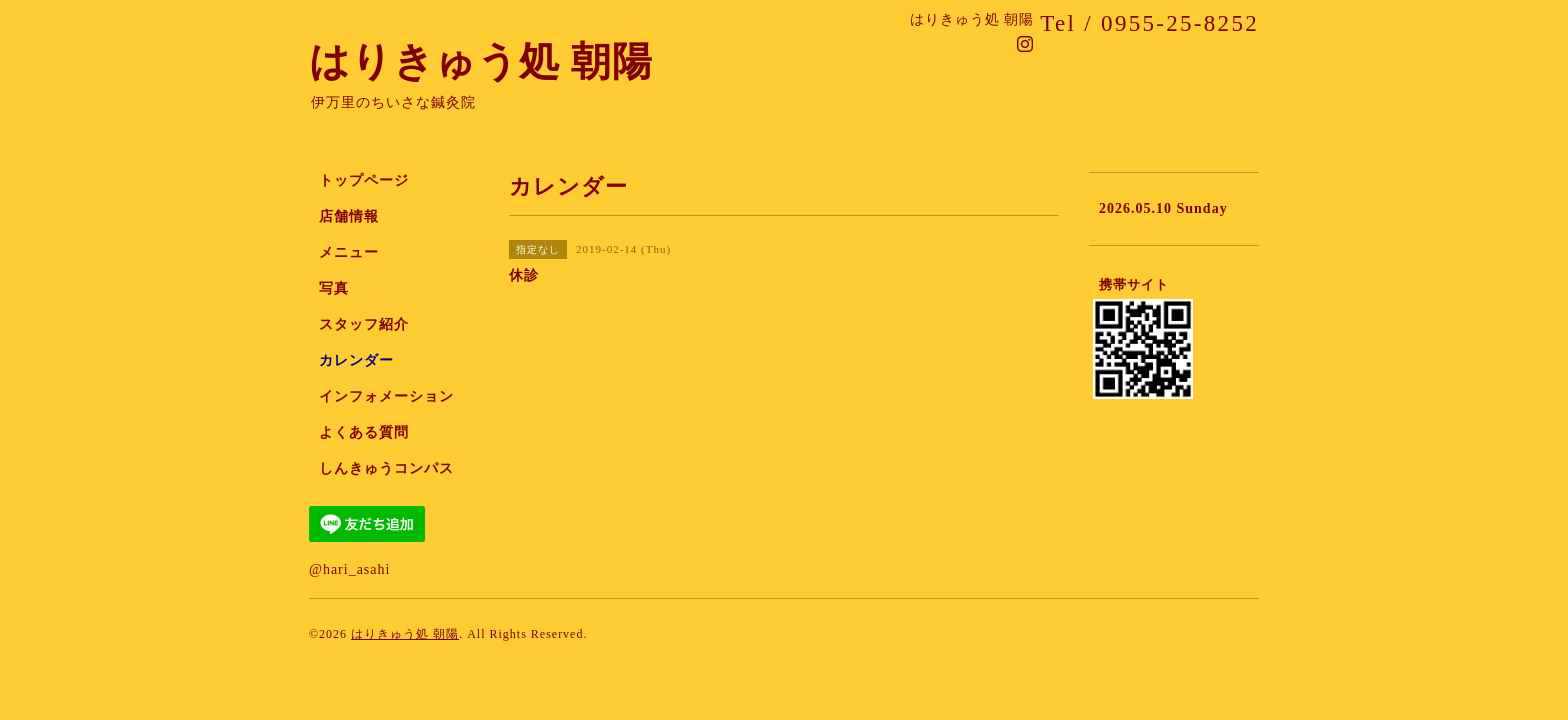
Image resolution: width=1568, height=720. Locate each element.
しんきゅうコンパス (386, 468)
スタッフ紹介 (364, 324)
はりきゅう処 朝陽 (481, 61)
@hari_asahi (349, 569)
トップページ (364, 180)
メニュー (349, 252)
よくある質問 (364, 432)
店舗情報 (349, 216)
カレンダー (356, 360)
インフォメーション (386, 396)
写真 (334, 288)
